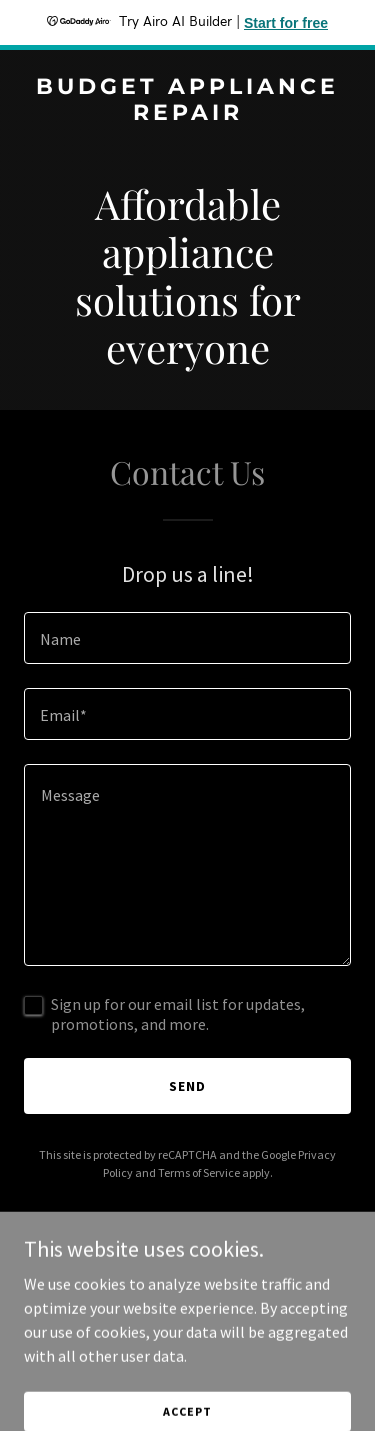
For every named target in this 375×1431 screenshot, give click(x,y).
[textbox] (187, 638)
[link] (187, 114)
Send (187, 1086)
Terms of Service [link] (199, 1172)
